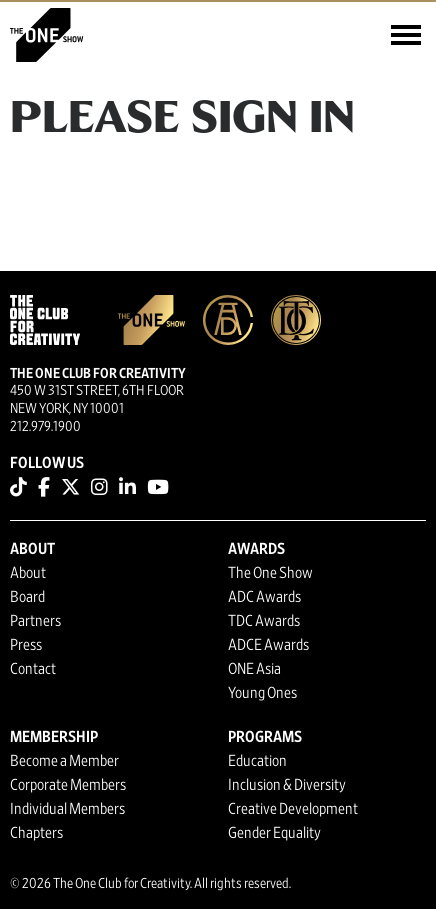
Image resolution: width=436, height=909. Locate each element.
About (28, 573)
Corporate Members (68, 785)
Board (27, 597)
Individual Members (67, 809)
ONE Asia (254, 669)
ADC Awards (264, 597)
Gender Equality (274, 833)
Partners (35, 621)
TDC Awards (264, 621)
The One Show (270, 573)
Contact (33, 669)
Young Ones (262, 693)
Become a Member (64, 761)
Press (26, 645)
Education (257, 761)
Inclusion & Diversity (287, 785)
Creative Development (293, 809)
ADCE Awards (268, 645)
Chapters (36, 833)
